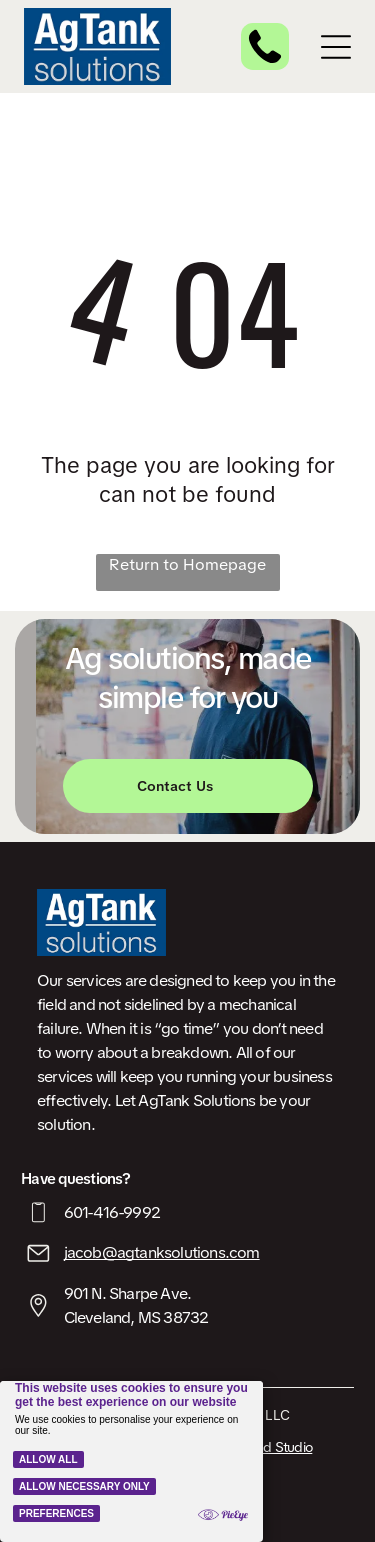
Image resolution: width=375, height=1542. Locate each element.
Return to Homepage (187, 564)
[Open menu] (336, 47)
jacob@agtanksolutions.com (162, 1252)
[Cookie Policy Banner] (131, 1461)
